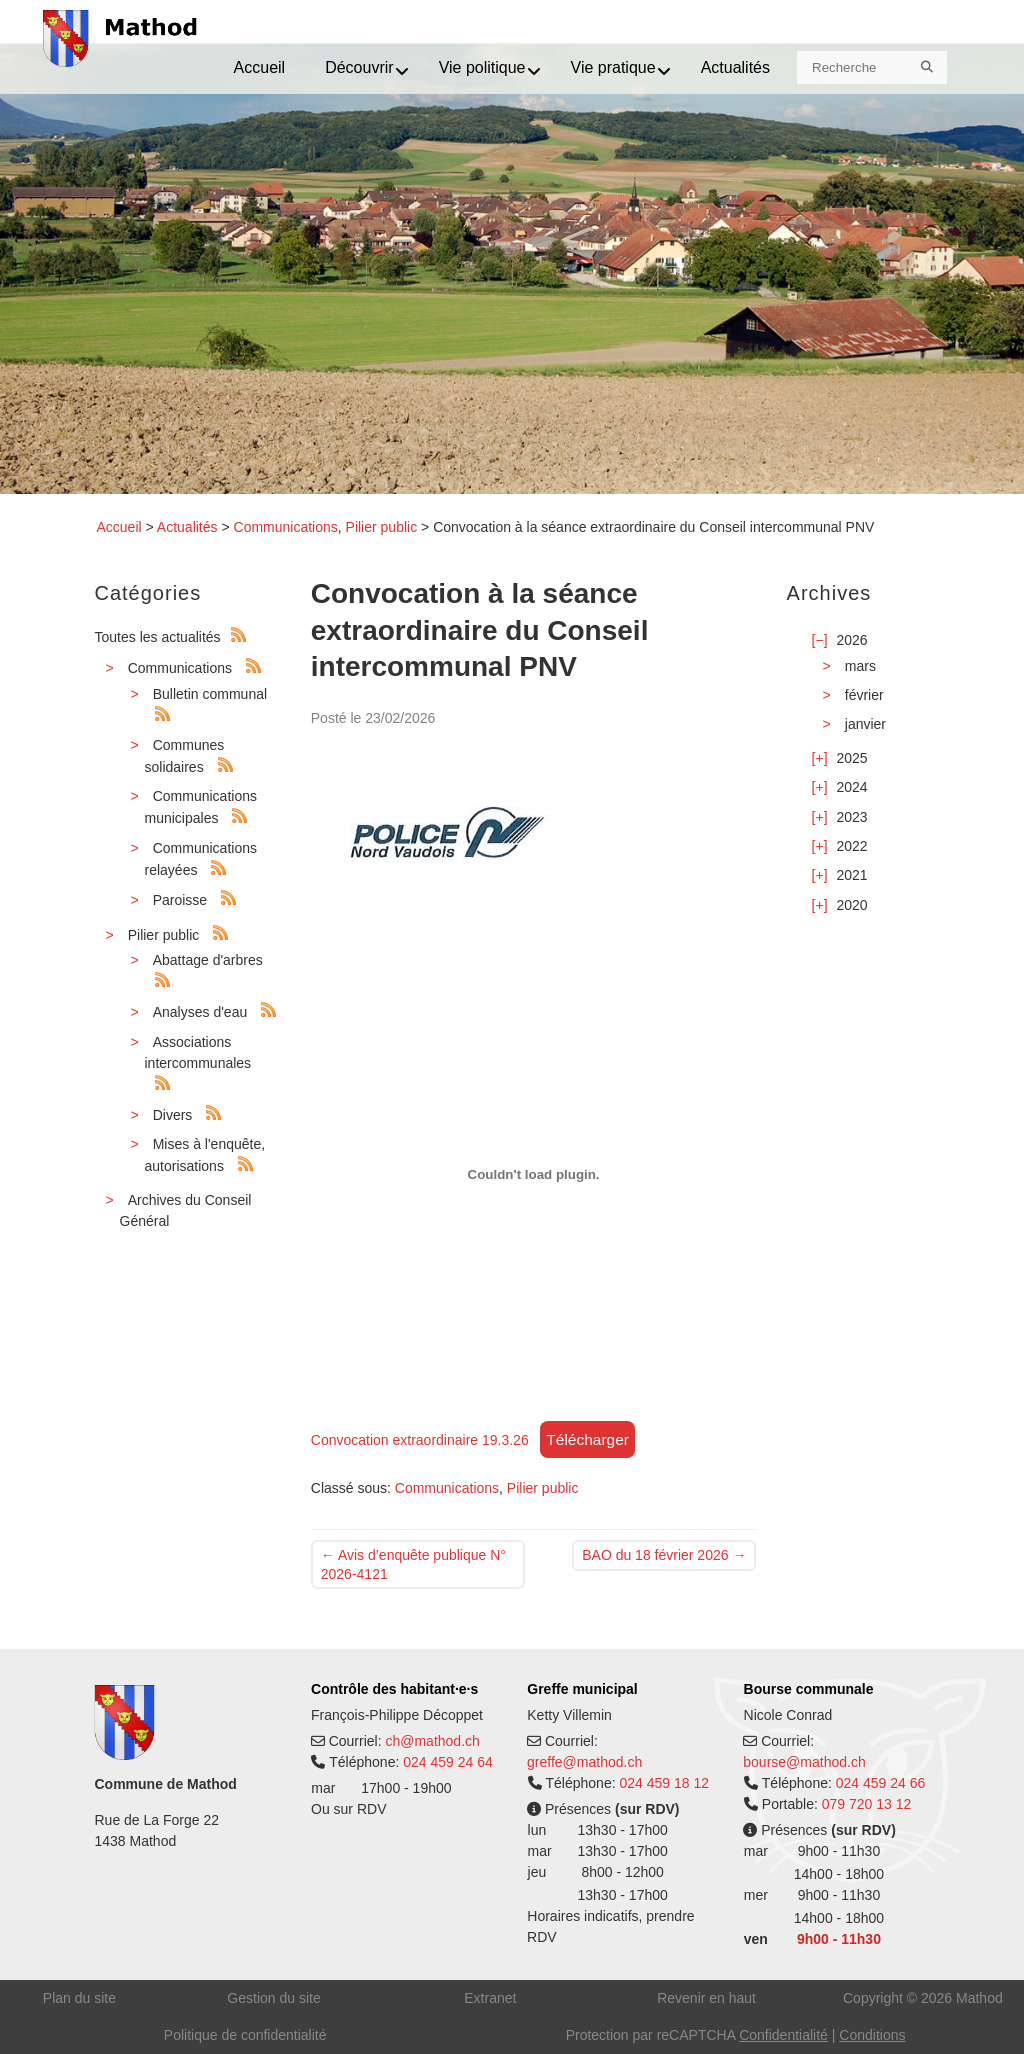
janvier (865, 724)
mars (860, 666)
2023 (851, 817)
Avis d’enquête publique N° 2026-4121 (413, 1564)
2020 (851, 905)
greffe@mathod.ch (584, 1762)
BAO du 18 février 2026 (664, 1555)
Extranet (490, 1998)
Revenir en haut (706, 1998)
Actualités (187, 527)
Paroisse (180, 900)
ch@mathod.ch (432, 1741)
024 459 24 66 (881, 1783)
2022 (851, 846)
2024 (851, 787)
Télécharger (587, 1439)
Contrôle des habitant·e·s (394, 1689)
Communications (286, 527)
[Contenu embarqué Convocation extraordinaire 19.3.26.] (534, 1174)
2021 (851, 875)
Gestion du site (273, 1998)
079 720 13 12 (867, 1804)
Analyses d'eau (200, 1012)
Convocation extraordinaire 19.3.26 (420, 1440)
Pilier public (382, 527)
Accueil (119, 527)
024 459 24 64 (448, 1762)
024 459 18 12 (664, 1783)
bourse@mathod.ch (804, 1762)
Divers (173, 1115)
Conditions (872, 2035)
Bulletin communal (210, 694)
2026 (851, 640)
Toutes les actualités (158, 637)
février (864, 695)
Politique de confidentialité (245, 2035)
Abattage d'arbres (208, 960)
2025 (851, 758)
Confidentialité (783, 2035)
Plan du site (79, 1998)
